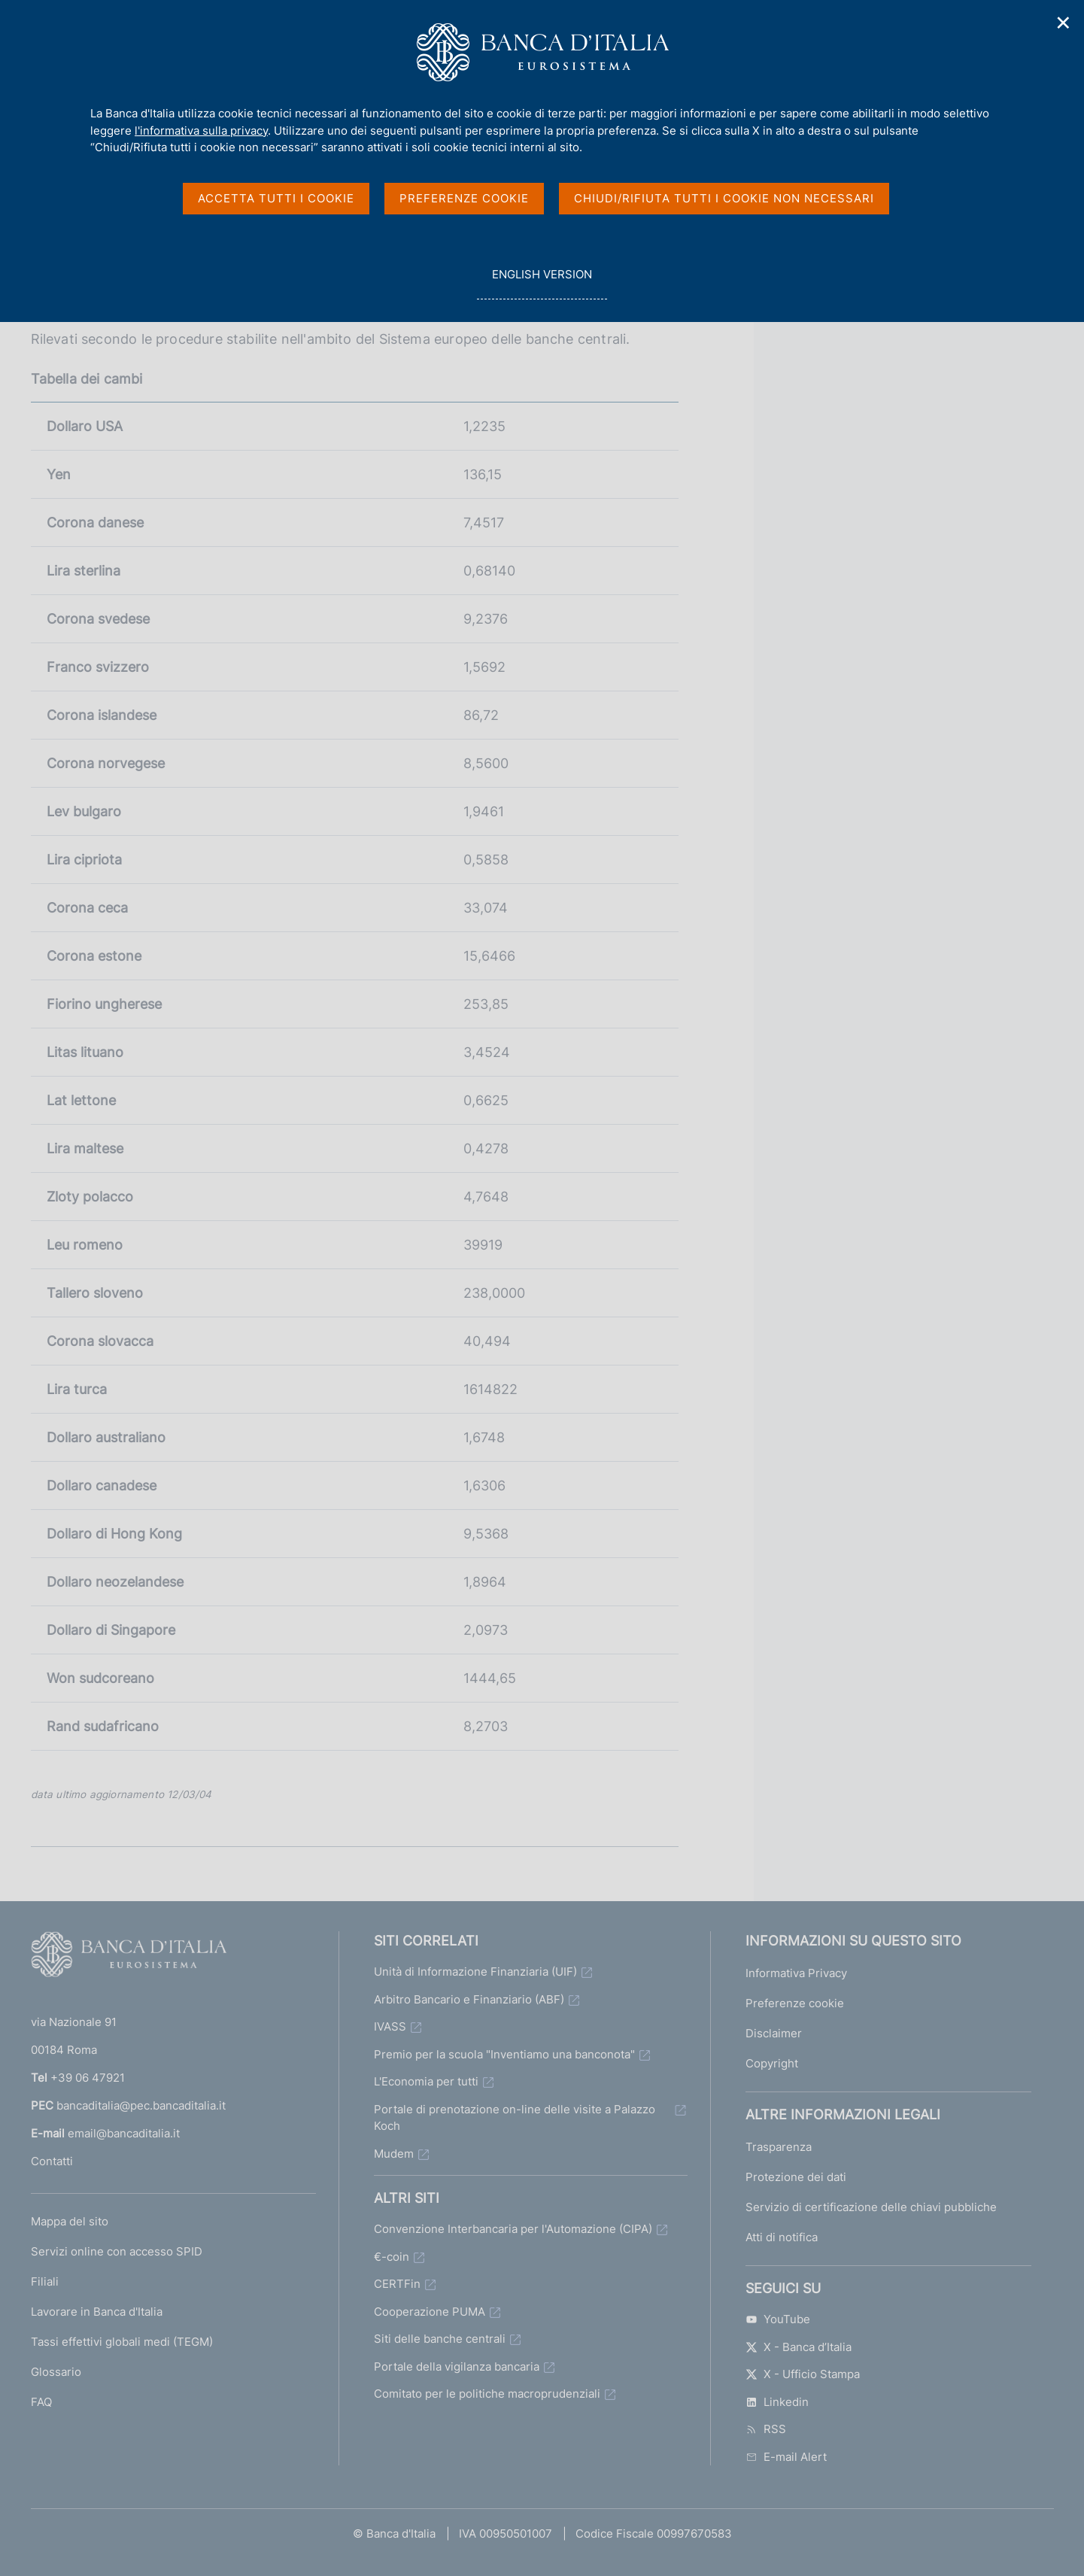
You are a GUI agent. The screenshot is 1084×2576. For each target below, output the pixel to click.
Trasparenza (778, 2147)
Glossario (56, 2372)
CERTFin (397, 2284)
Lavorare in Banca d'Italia (96, 2311)
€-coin (391, 2256)
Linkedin (777, 2402)
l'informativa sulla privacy (201, 130)
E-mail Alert (786, 2457)
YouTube (777, 2319)
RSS (765, 2429)
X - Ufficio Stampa (802, 2374)
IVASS (390, 2026)
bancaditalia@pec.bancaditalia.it (141, 2105)
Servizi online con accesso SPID (116, 2251)
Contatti (52, 2161)
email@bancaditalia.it (124, 2133)
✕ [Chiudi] (1064, 23)
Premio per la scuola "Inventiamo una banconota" (504, 2054)
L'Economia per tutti (426, 2081)
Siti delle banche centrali (440, 2338)
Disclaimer (773, 2033)
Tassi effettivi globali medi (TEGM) (122, 2341)
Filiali (45, 2281)
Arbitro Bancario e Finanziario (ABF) (469, 1999)
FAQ (41, 2402)
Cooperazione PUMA (429, 2311)
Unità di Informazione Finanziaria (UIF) (475, 1971)
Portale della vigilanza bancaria (456, 2366)
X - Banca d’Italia (798, 2347)
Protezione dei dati (795, 2177)
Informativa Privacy (796, 1973)
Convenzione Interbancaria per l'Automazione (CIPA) (513, 2229)
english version (541, 282)
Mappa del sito (69, 2221)
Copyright (771, 2063)
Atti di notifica (781, 2237)
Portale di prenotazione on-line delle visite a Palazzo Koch (514, 2118)
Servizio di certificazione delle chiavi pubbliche (871, 2207)
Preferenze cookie (794, 2003)
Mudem (394, 2153)
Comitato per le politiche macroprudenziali (487, 2393)
